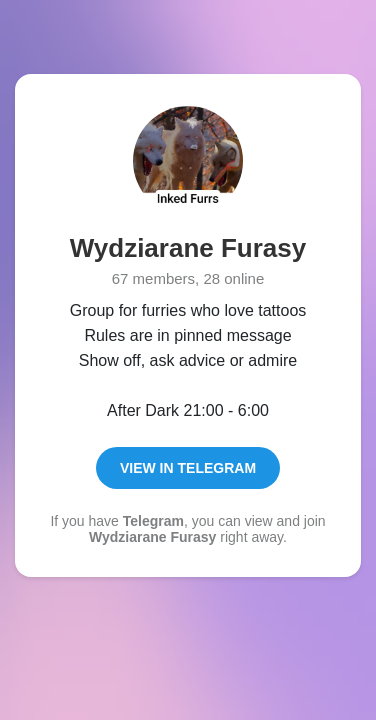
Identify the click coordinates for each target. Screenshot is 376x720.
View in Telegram (188, 468)
